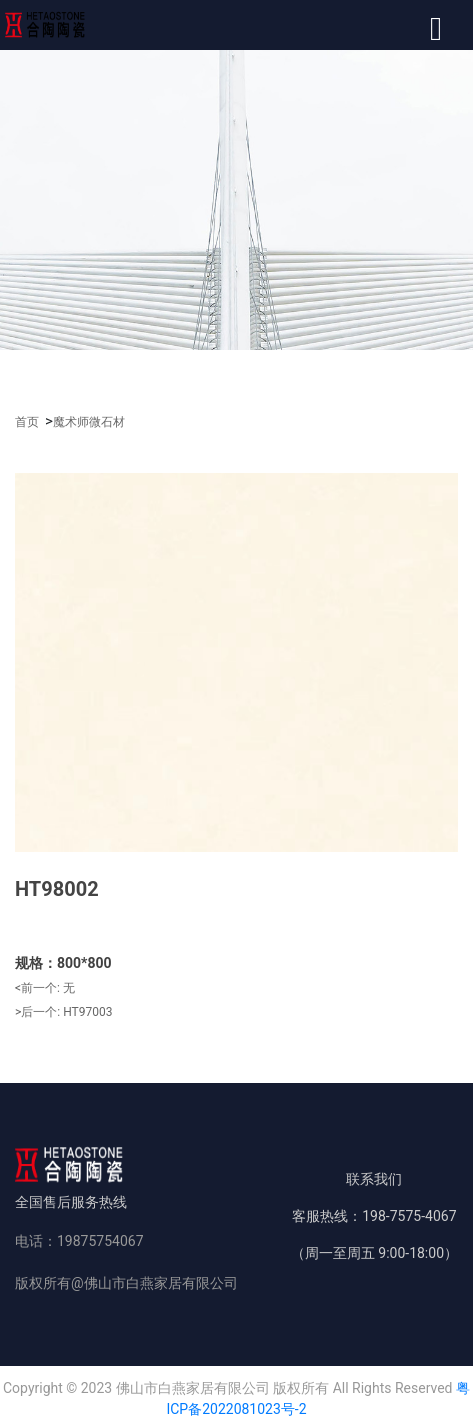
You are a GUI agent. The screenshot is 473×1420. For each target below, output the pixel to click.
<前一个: (45, 988)
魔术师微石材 (89, 422)
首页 (27, 422)
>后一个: (63, 1012)
